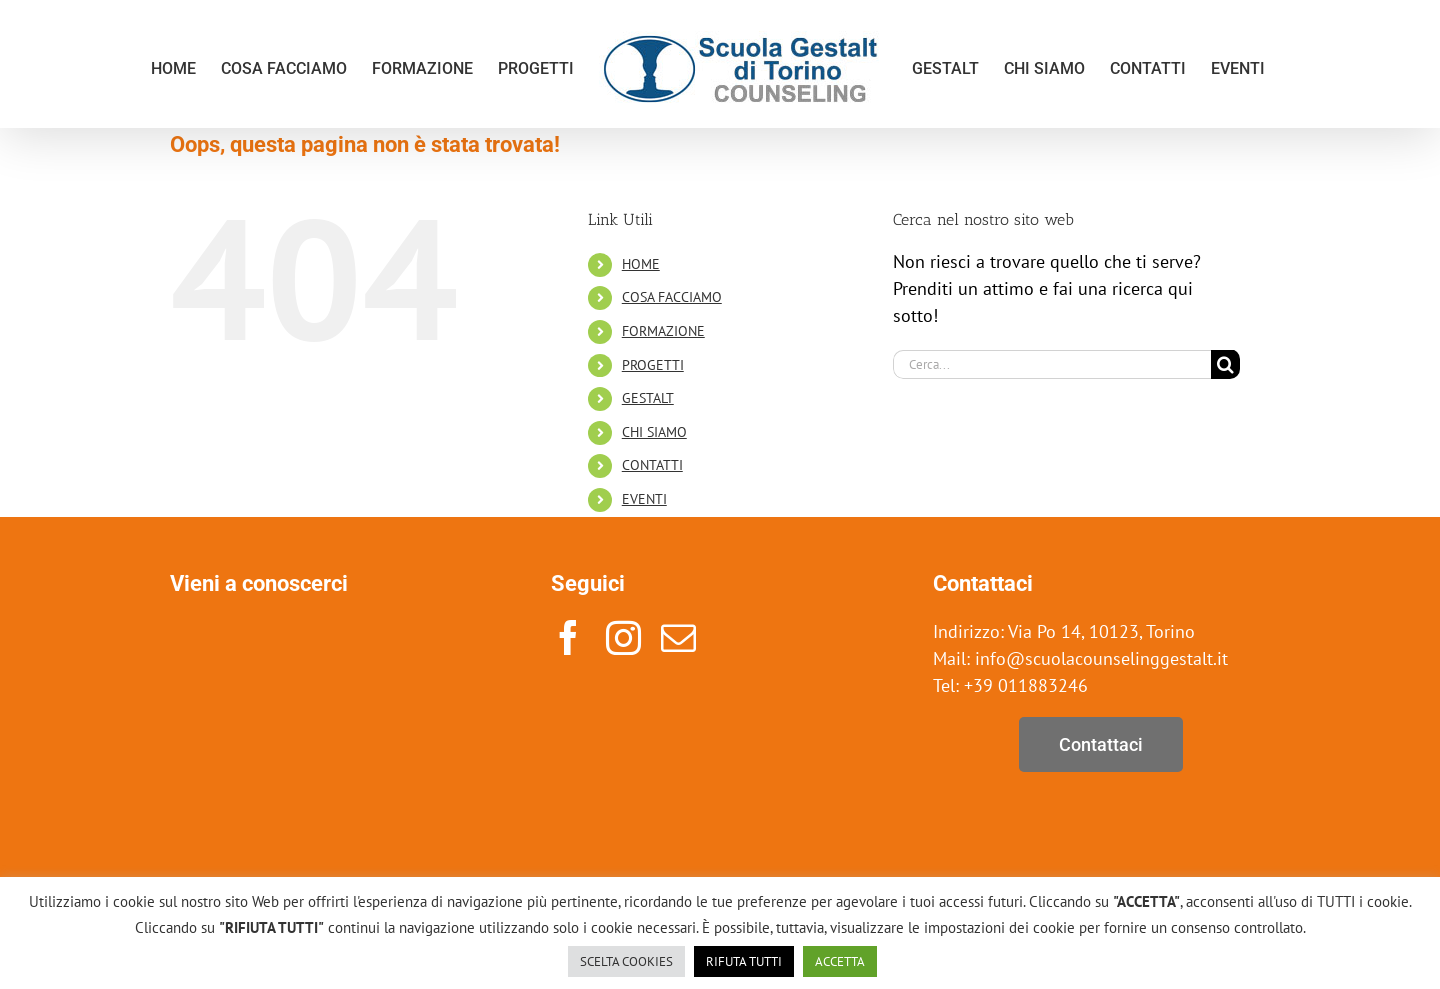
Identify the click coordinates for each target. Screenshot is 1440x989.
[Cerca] (1225, 364)
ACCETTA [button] (840, 961)
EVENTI (644, 499)
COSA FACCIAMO (672, 297)
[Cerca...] (1052, 364)
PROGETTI (653, 365)
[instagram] (623, 637)
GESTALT (648, 398)
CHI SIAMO (654, 432)
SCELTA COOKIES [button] (626, 961)
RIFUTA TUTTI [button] (744, 961)
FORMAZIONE (663, 331)
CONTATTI (652, 465)
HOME (641, 264)
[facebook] (568, 637)
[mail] (678, 637)
